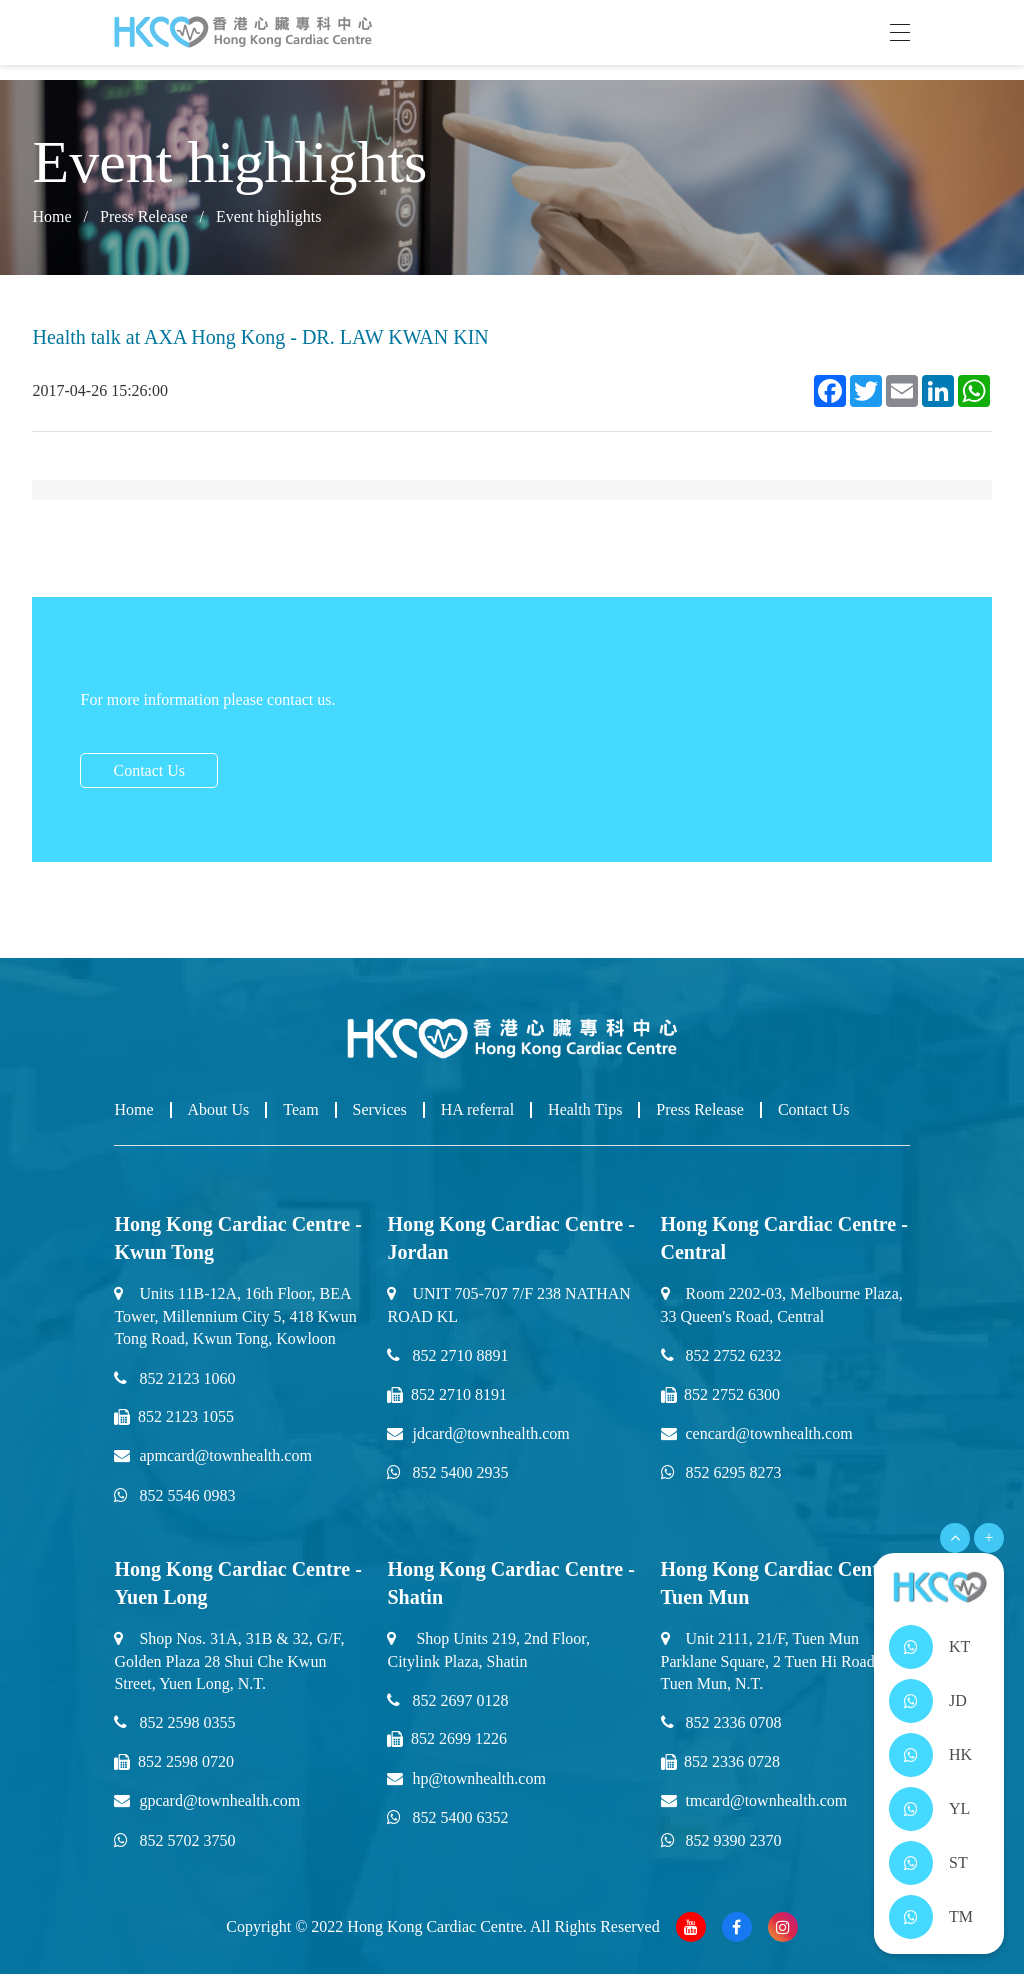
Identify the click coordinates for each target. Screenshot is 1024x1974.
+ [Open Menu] (988, 1537)
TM (961, 1916)
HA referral (477, 1109)
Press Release (144, 216)
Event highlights (268, 216)
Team (300, 1109)
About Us (219, 1109)
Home (51, 216)
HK (960, 1754)
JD (958, 1700)
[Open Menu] (955, 1538)
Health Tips (585, 1109)
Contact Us (149, 770)
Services (380, 1109)
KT (959, 1646)
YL (959, 1808)
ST (958, 1862)
